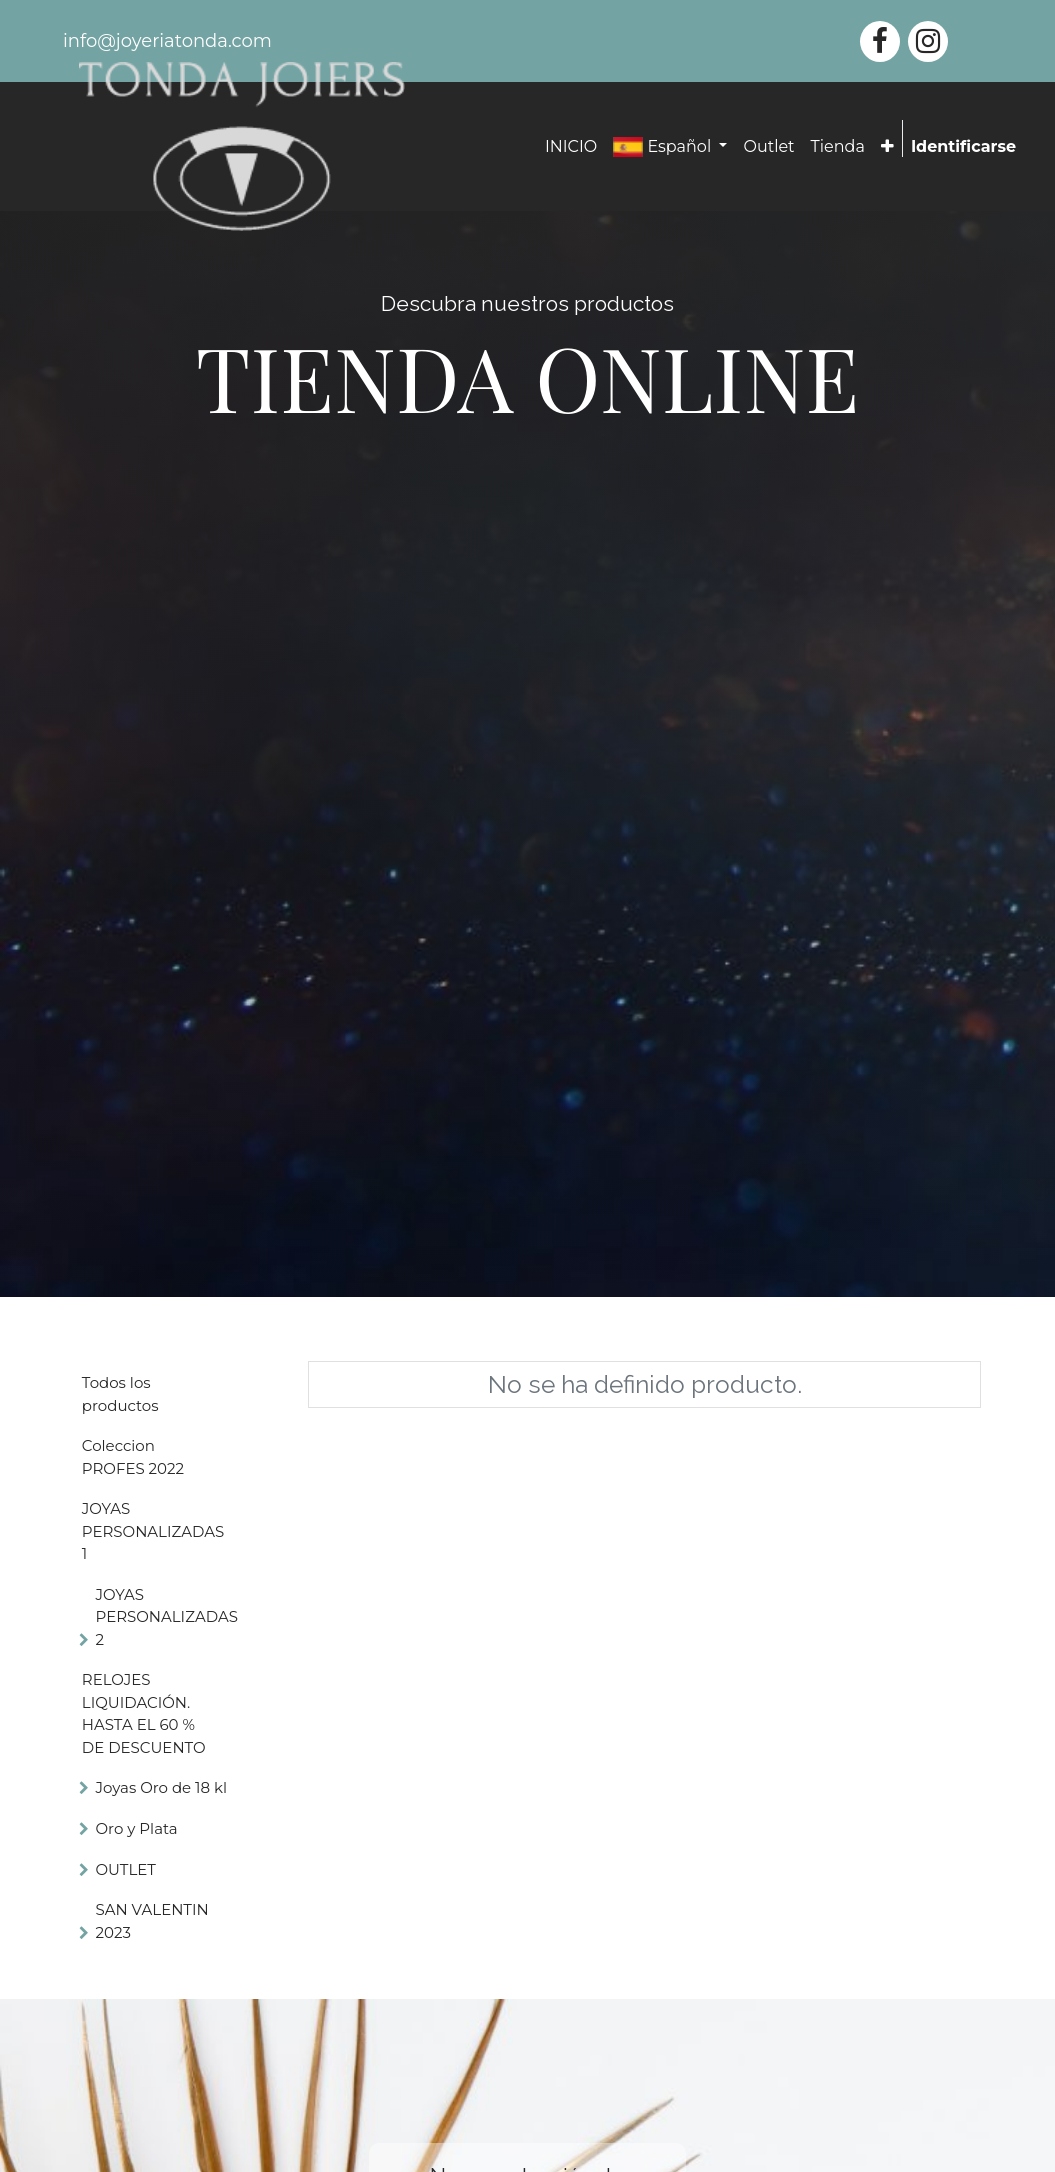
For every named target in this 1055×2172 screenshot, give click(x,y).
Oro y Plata (137, 1828)
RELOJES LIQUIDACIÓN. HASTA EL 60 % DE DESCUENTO (144, 1713)
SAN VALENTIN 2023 (152, 1921)
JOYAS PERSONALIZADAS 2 (167, 1617)
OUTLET (126, 1869)
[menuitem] (571, 147)
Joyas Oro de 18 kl (161, 1787)
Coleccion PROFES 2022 (133, 1457)
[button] (887, 147)
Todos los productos (120, 1394)
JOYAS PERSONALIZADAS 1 (153, 1531)
